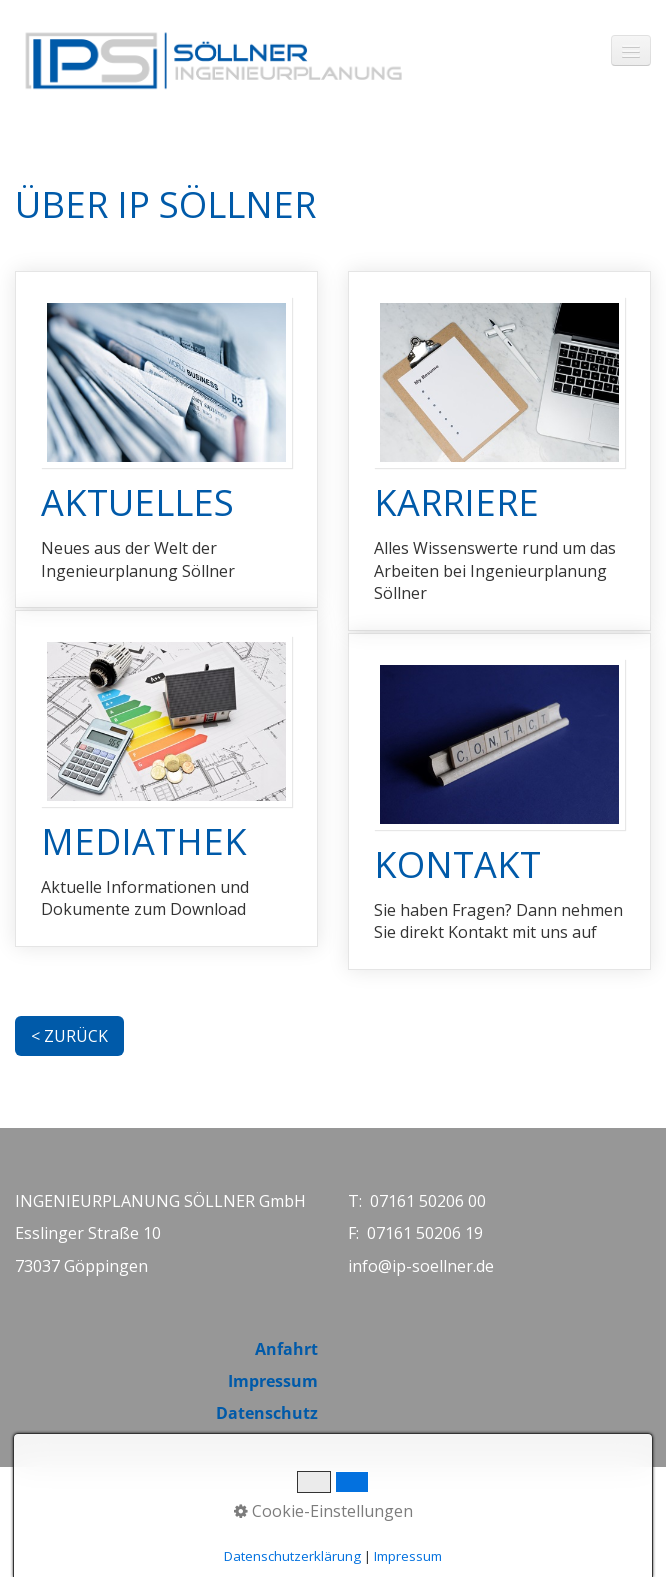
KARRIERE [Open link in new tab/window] (499, 451)
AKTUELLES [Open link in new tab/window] (166, 439)
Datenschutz (267, 1413)
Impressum (273, 1381)
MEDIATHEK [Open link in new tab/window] (166, 778)
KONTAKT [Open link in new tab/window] (499, 801)
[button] (69, 1036)
